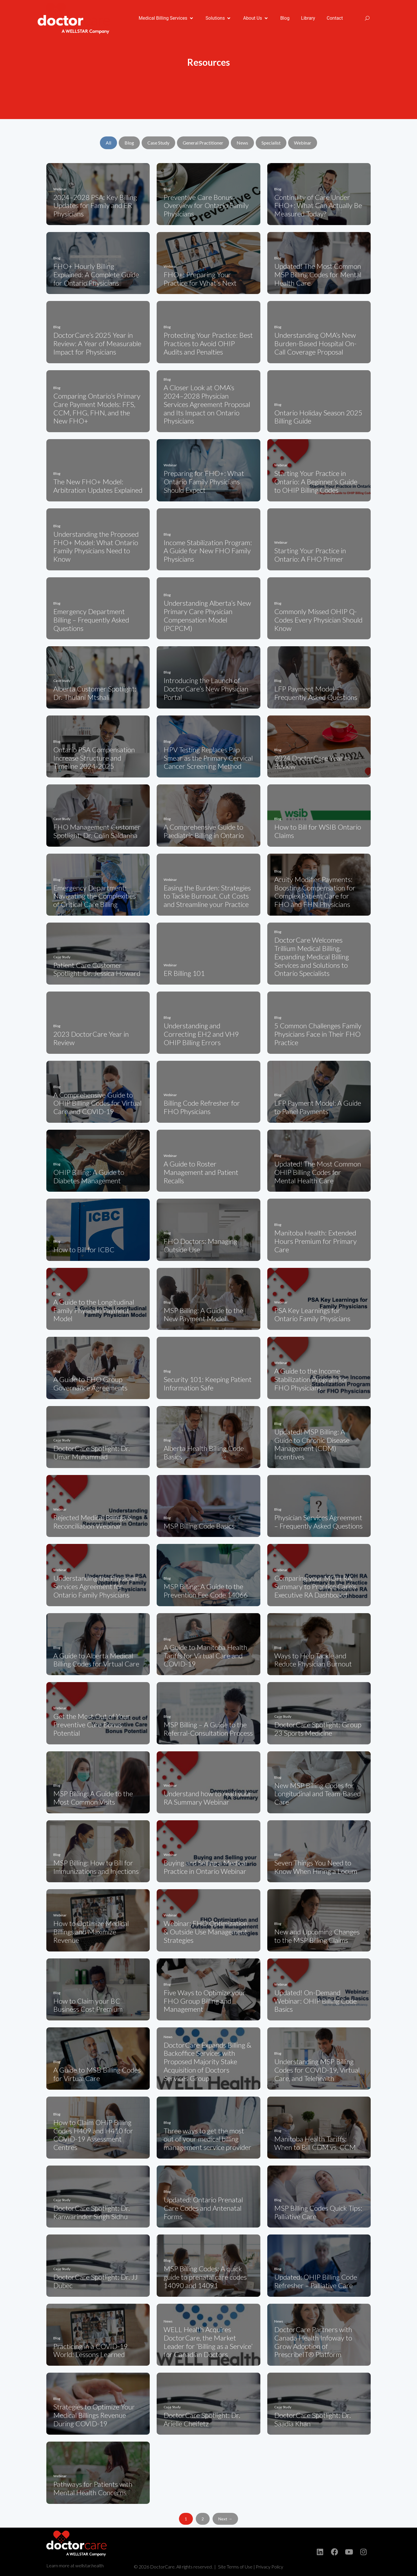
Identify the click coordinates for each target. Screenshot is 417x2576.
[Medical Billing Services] (166, 18)
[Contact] (335, 18)
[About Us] (255, 18)
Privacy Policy (269, 2566)
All (108, 142)
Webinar (302, 142)
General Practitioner (203, 142)
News (242, 142)
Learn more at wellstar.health (75, 2565)
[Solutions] (218, 18)
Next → (225, 2518)
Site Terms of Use (235, 2566)
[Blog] (285, 18)
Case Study (158, 142)
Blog (129, 142)
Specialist (271, 142)
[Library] (308, 18)
